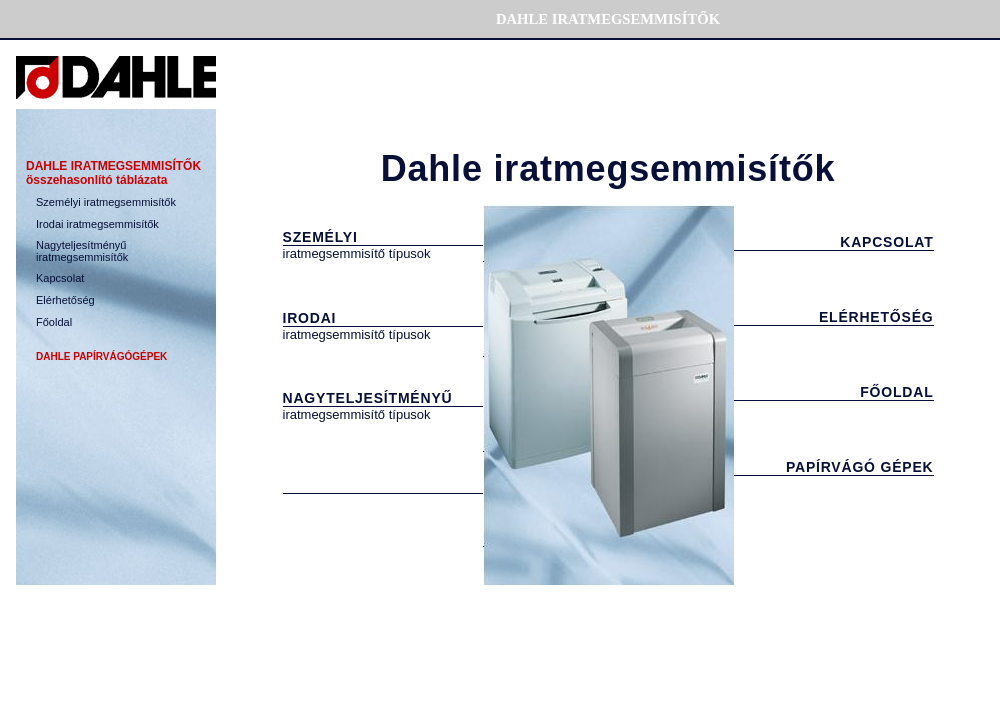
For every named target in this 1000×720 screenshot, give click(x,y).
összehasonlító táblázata (96, 180)
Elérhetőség (65, 300)
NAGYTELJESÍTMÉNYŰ (368, 398)
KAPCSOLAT (886, 242)
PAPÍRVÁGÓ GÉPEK (860, 467)
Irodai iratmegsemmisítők (97, 224)
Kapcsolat (60, 278)
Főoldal (54, 322)
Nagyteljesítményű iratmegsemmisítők (82, 251)
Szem (106, 202)
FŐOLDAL (896, 392)
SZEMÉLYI (320, 237)
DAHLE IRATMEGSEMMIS (113, 166)
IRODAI (310, 318)
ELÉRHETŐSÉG (876, 317)
